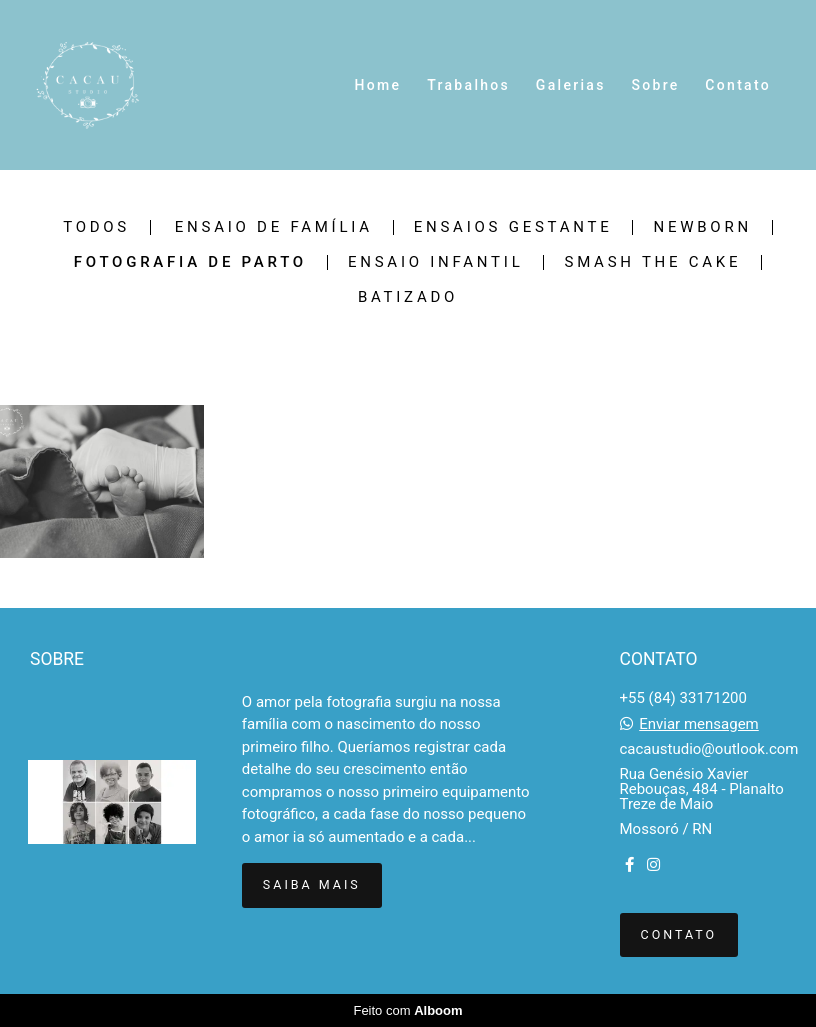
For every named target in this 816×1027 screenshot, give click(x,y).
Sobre (655, 85)
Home (378, 85)
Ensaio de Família (274, 227)
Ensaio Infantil (436, 262)
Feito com (407, 1010)
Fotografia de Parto (190, 262)
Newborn (702, 227)
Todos (96, 227)
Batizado (408, 297)
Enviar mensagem (699, 724)
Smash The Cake (652, 262)
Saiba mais (312, 884)
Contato (738, 85)
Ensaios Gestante (513, 227)
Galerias (571, 85)
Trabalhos (468, 85)
